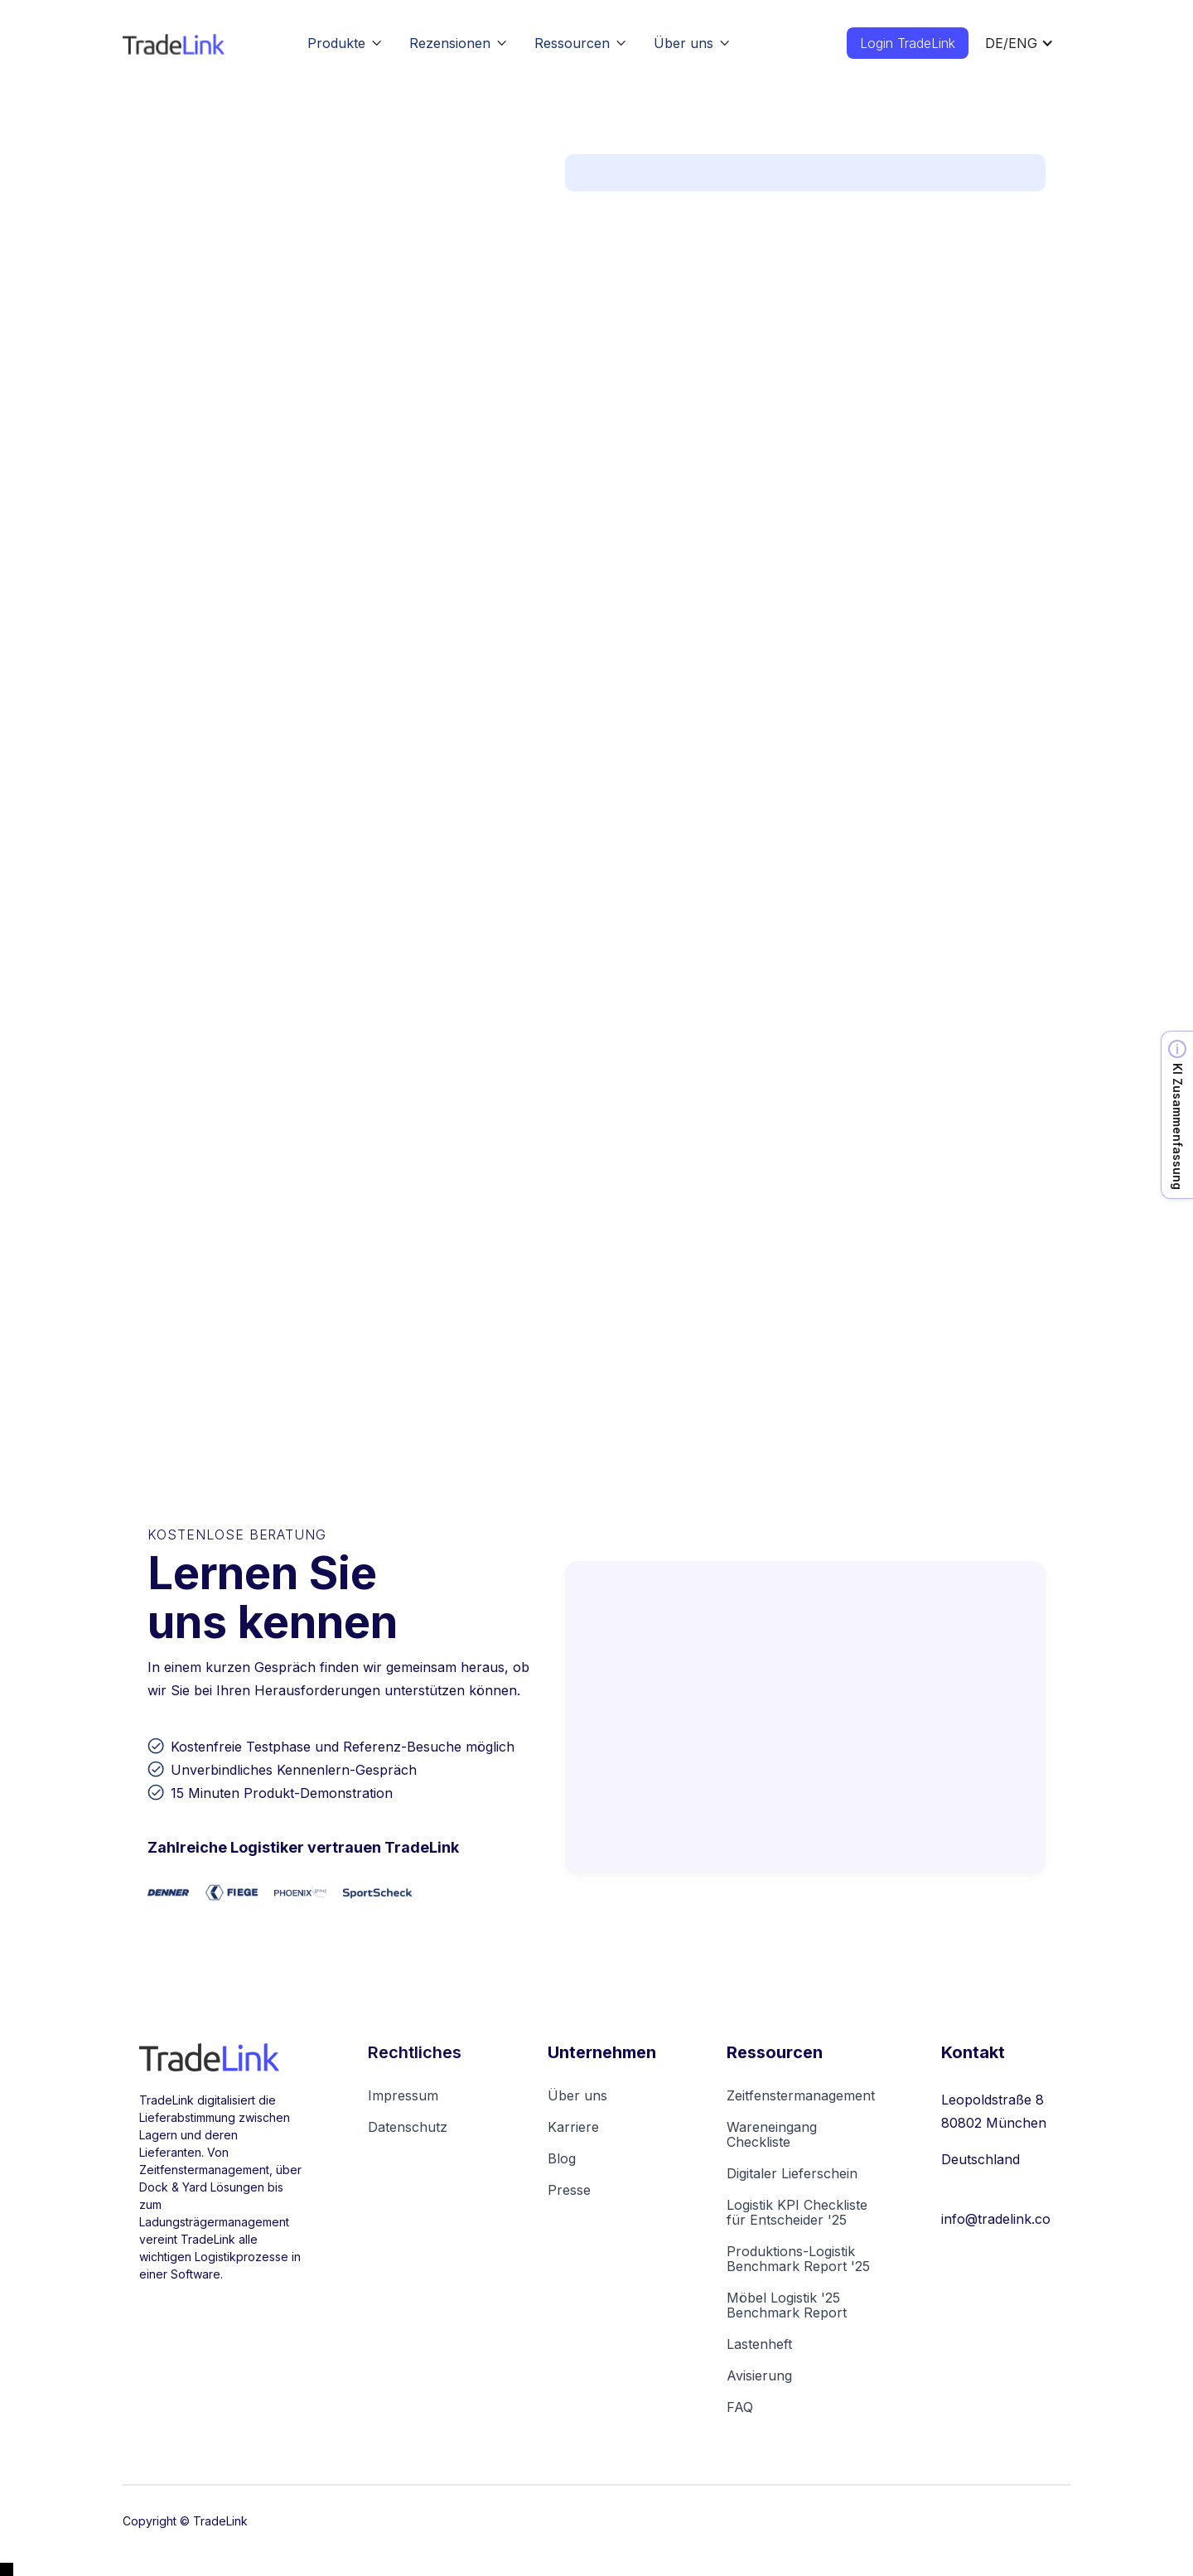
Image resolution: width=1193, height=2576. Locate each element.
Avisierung (759, 2375)
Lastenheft (759, 2344)
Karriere (573, 2126)
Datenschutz (407, 2126)
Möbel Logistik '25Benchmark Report (787, 2305)
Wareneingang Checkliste (772, 2134)
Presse (569, 2189)
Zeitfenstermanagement (801, 2095)
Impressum (403, 2095)
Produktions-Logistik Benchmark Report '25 (798, 2259)
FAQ (740, 2407)
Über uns (577, 2095)
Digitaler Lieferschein (792, 2173)
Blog (562, 2158)
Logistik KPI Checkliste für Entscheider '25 (797, 2212)
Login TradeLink (907, 43)
